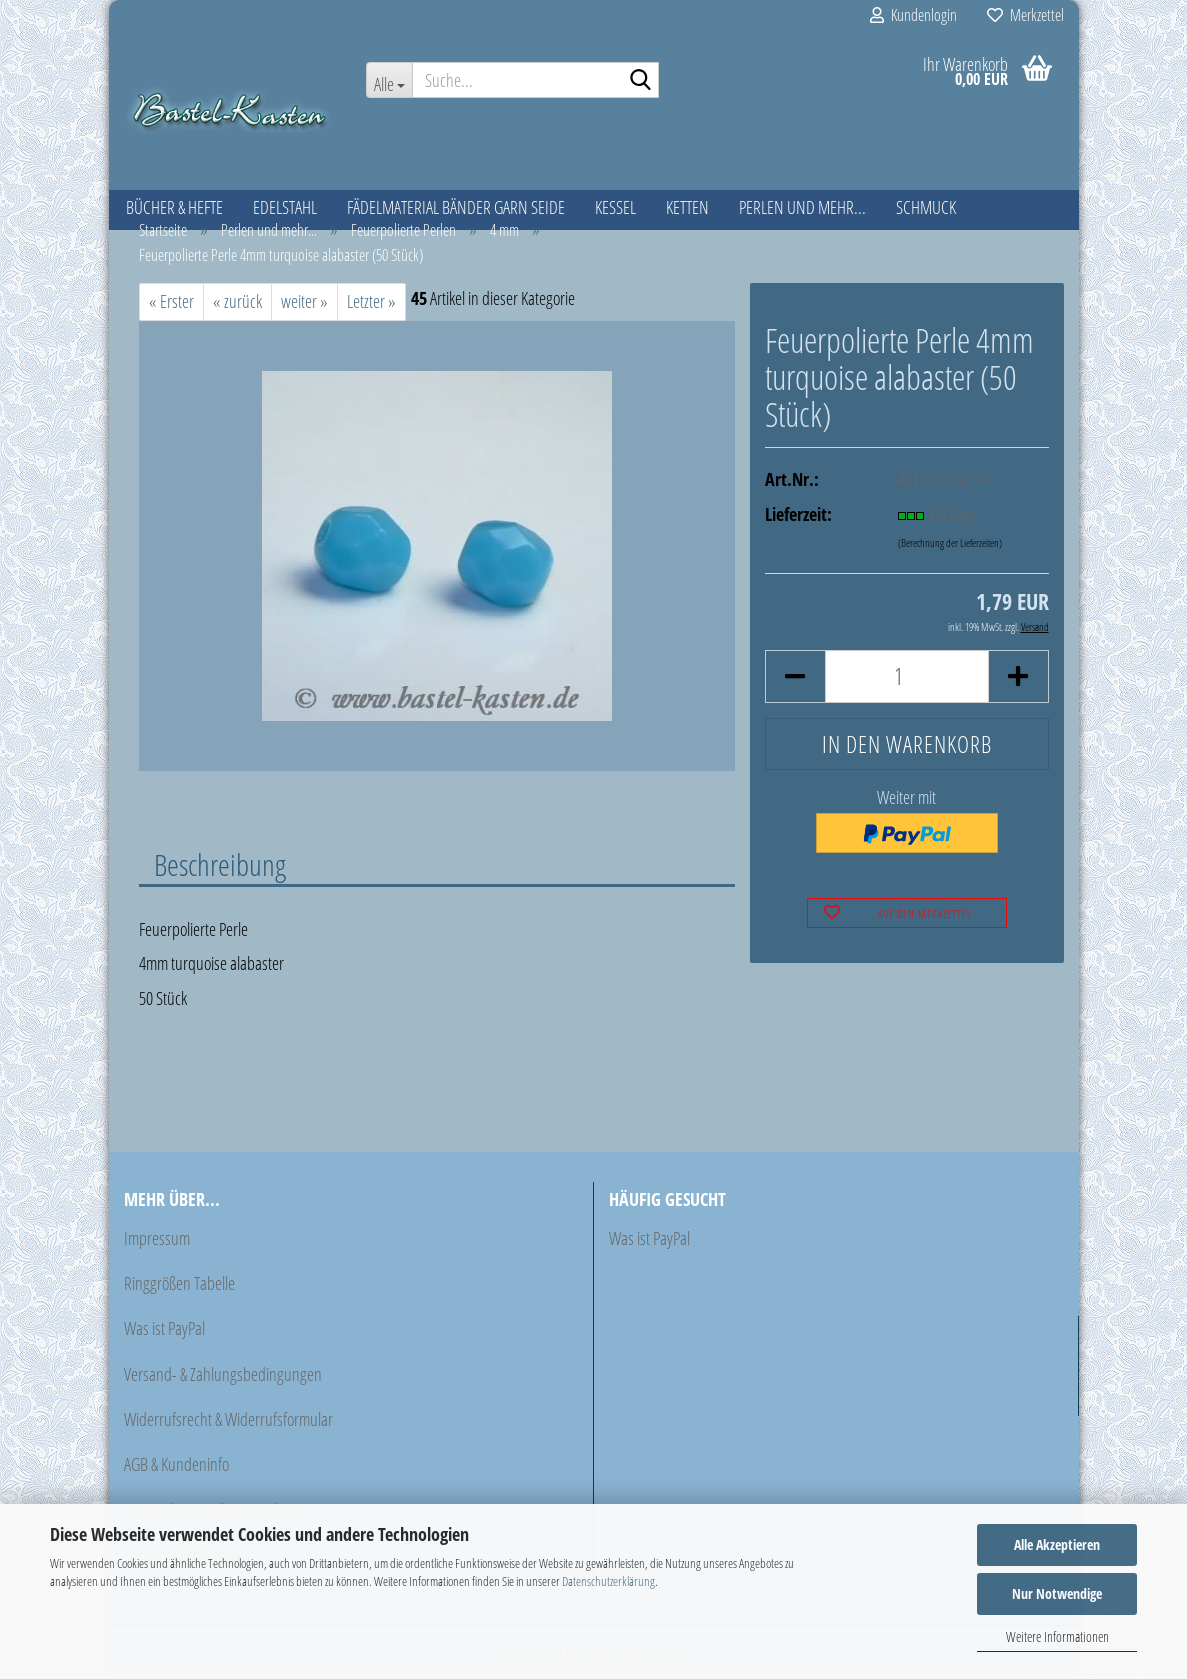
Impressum (157, 1241)
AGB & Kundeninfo (176, 1468)
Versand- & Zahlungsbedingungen (223, 1377)
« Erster (171, 304)
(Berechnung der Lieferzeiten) (950, 545)
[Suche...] (389, 80)
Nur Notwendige (1057, 1593)
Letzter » (371, 304)
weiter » (304, 304)
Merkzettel (1025, 15)
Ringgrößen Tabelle (179, 1286)
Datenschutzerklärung (608, 1581)
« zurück (237, 304)
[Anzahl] (906, 679)
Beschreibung (220, 867)
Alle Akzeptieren (1057, 1544)
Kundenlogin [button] (913, 15)
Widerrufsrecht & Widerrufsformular (228, 1423)
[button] (795, 679)
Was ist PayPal (164, 1332)
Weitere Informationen (1057, 1636)
